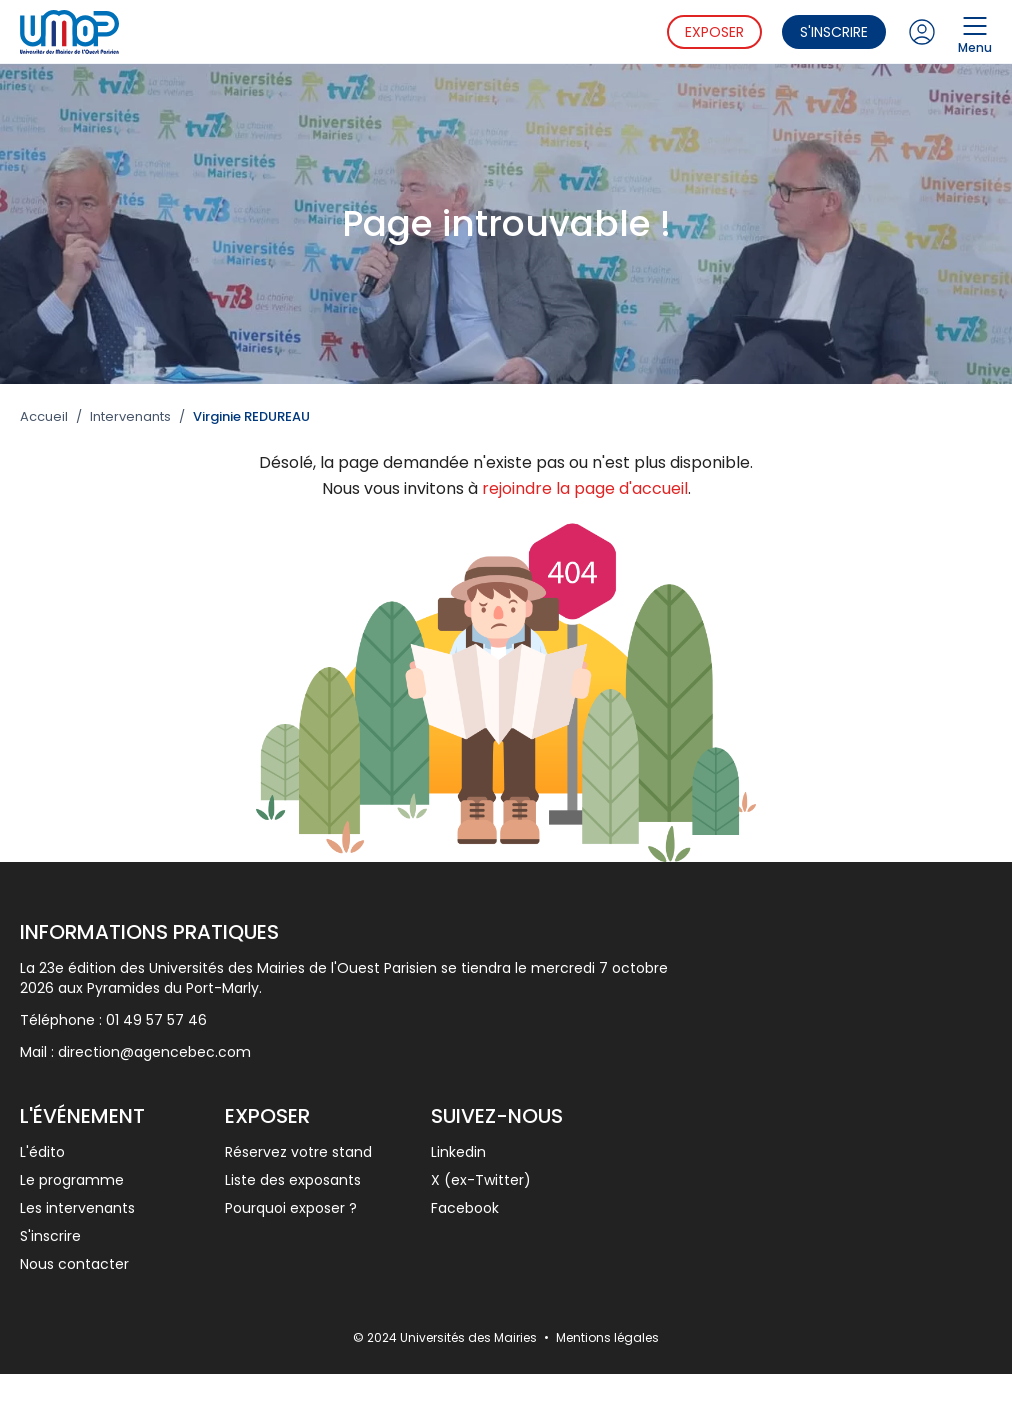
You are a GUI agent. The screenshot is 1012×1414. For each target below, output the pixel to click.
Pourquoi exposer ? (291, 1208)
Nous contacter (74, 1264)
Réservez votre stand (298, 1152)
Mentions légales (607, 1337)
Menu (975, 32)
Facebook (465, 1208)
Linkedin (458, 1152)
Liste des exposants (293, 1180)
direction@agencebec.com (154, 1052)
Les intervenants (77, 1208)
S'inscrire (834, 32)
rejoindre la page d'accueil (585, 488)
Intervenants (130, 417)
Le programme (72, 1180)
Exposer (714, 32)
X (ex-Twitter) (481, 1180)
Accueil (44, 417)
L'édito (42, 1152)
